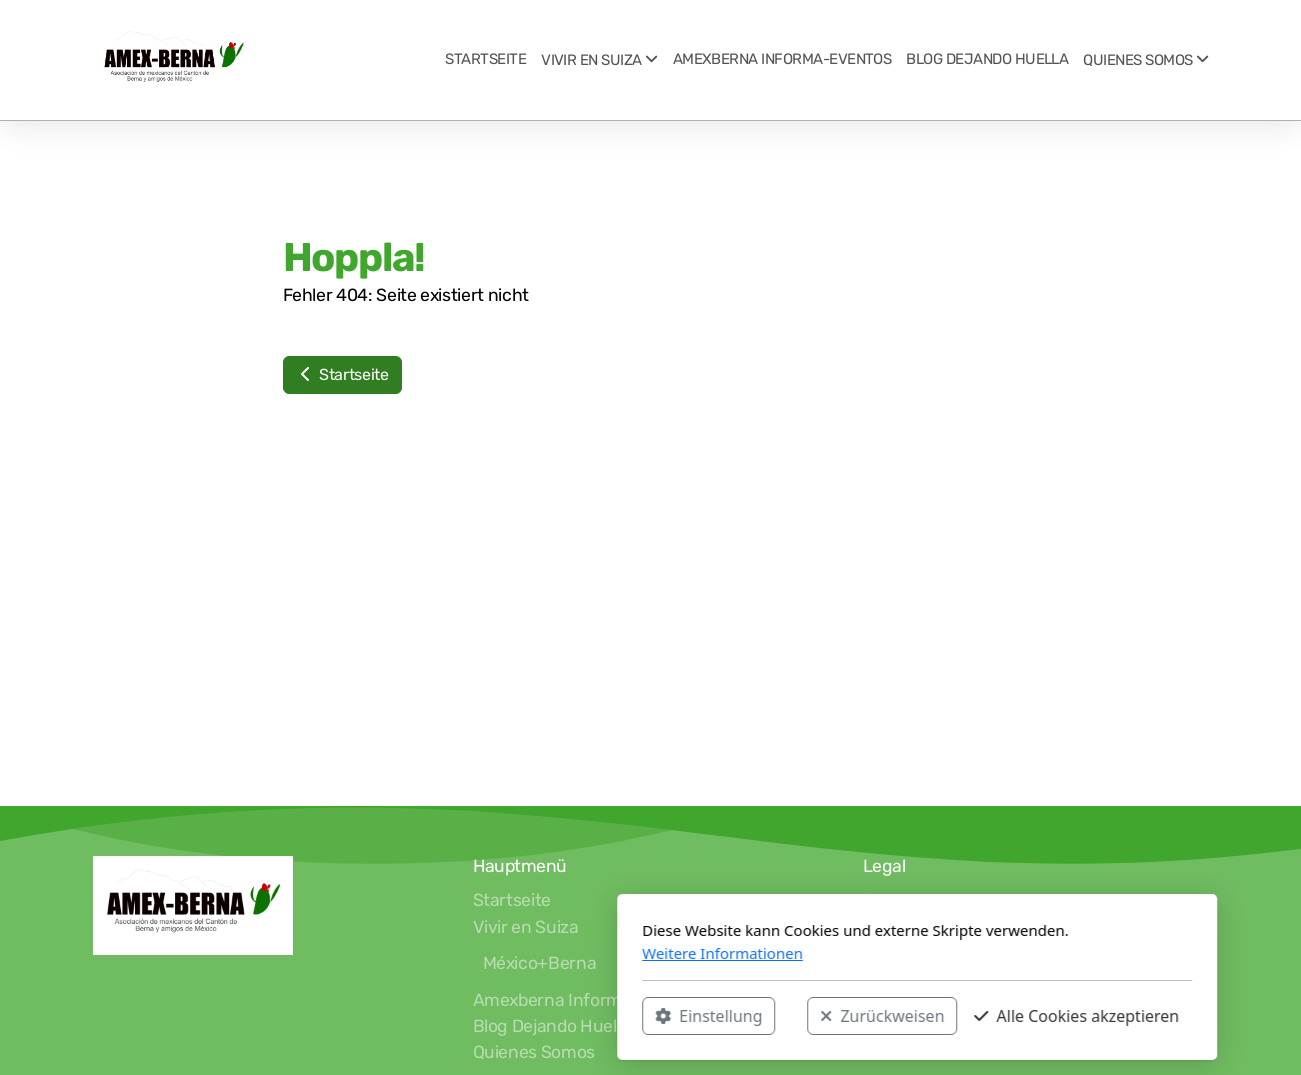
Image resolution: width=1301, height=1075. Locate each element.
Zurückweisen (616, 1016)
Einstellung (442, 1016)
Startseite (342, 374)
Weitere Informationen (456, 953)
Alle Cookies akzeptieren (810, 1016)
